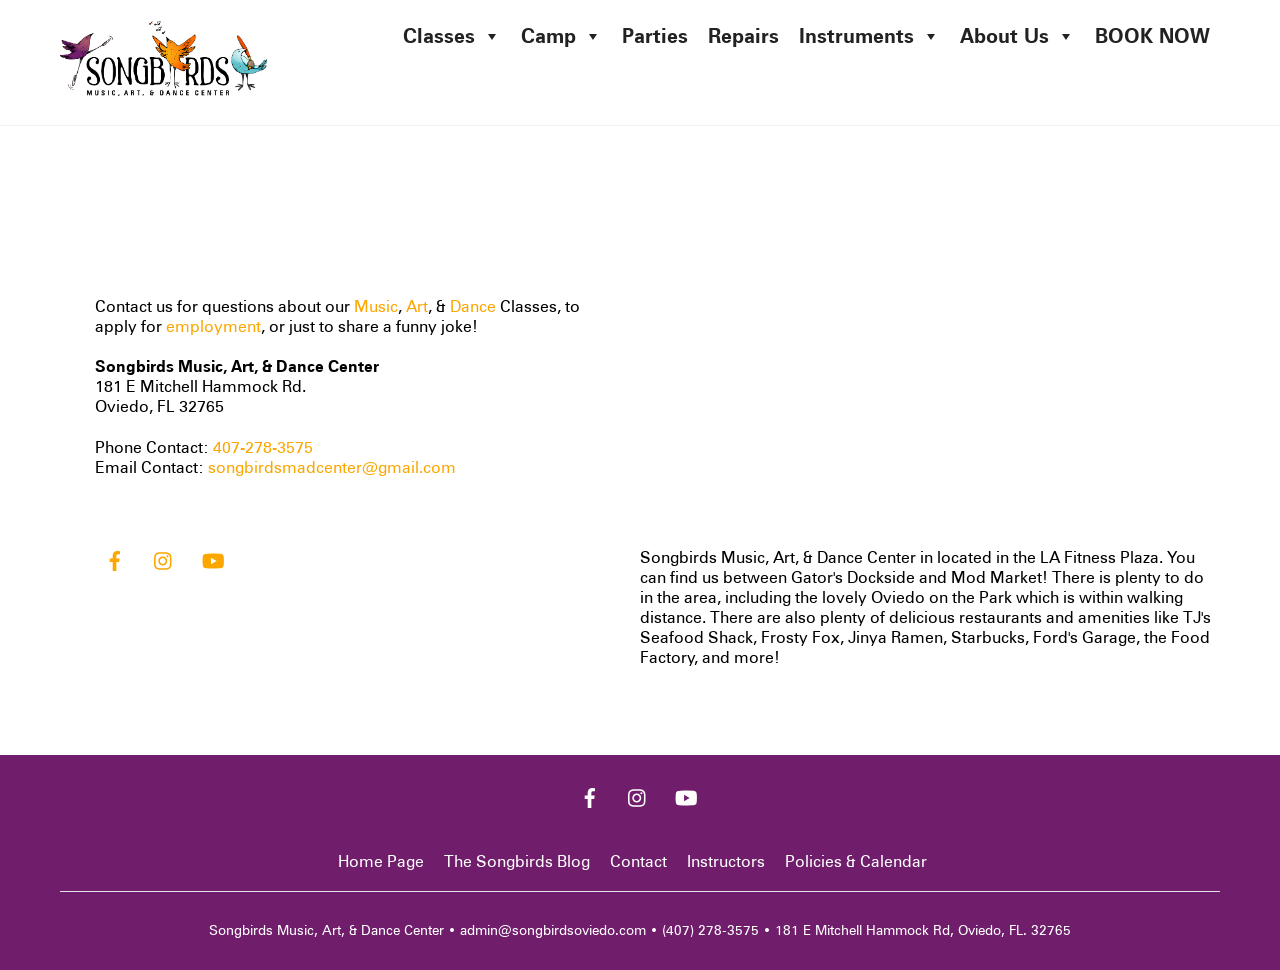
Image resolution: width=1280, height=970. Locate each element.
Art (417, 306)
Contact (638, 861)
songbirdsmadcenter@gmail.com (332, 467)
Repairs (743, 36)
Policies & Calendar (856, 861)
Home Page (381, 861)
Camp (561, 36)
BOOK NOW (1152, 36)
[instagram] (164, 558)
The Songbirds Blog (517, 861)
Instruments (869, 36)
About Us (1017, 36)
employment (213, 326)
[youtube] (213, 558)
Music (376, 306)
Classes (452, 36)
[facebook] (115, 558)
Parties (655, 36)
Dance (473, 306)
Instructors (726, 861)
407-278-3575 (263, 447)
